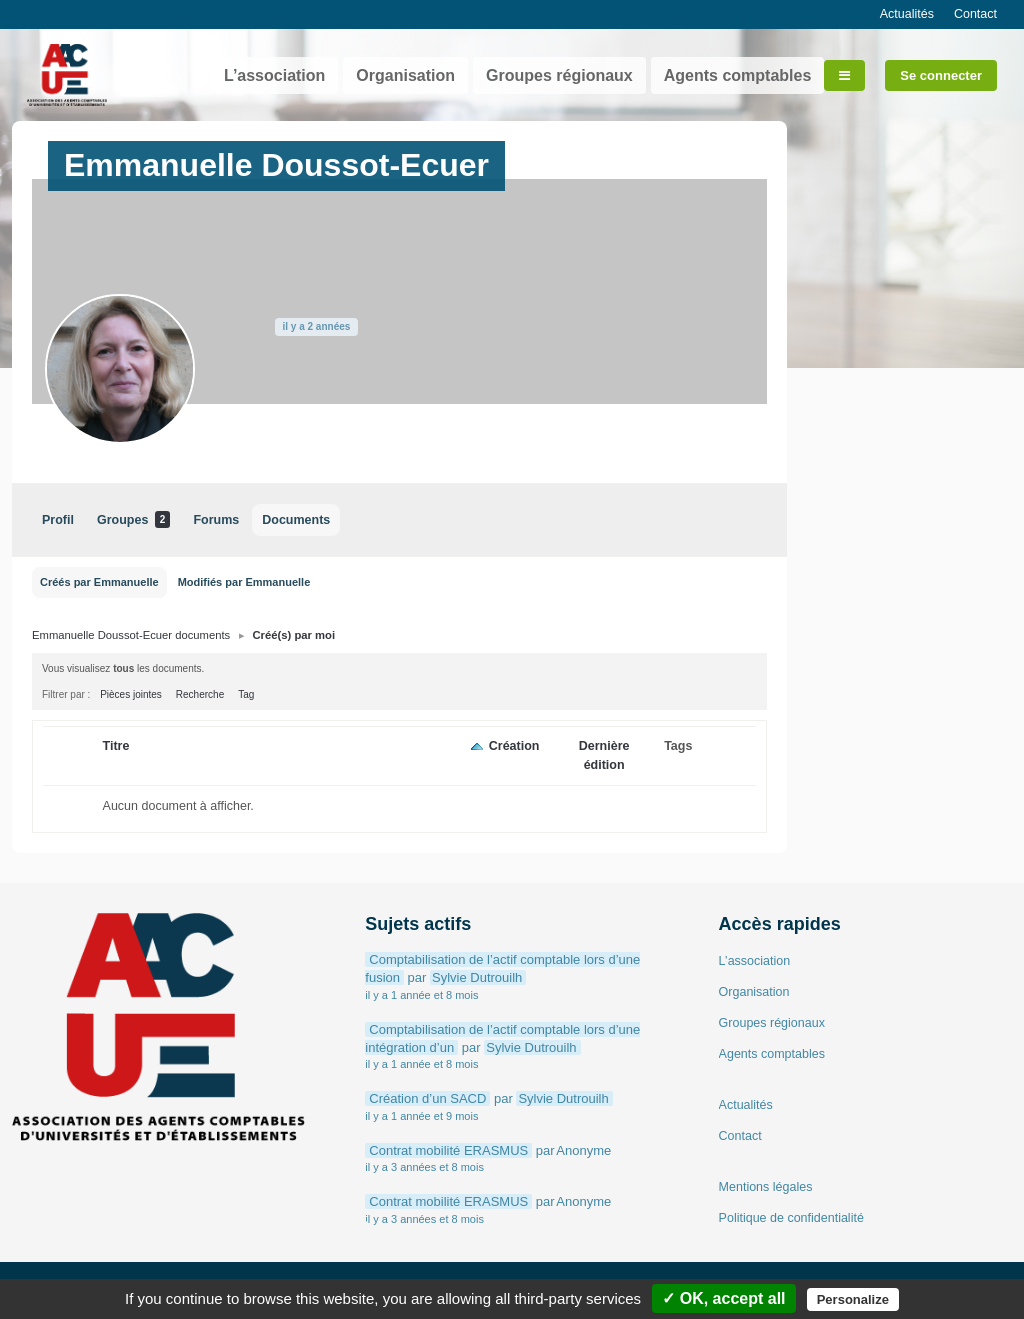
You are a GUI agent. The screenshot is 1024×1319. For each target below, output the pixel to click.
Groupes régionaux (559, 75)
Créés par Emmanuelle (99, 582)
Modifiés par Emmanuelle (244, 582)
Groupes (133, 519)
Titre (116, 746)
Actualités (907, 14)
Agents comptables (738, 75)
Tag (246, 694)
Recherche (200, 694)
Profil (58, 520)
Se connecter (941, 75)
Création (514, 746)
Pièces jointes (131, 694)
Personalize (853, 1299)
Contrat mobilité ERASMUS (448, 1150)
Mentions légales (766, 1187)
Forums (216, 520)
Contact (975, 14)
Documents (296, 520)
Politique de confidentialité (791, 1218)
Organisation (405, 75)
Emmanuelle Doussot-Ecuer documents (131, 635)
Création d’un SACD (427, 1098)
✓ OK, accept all (723, 1298)
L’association (274, 75)
